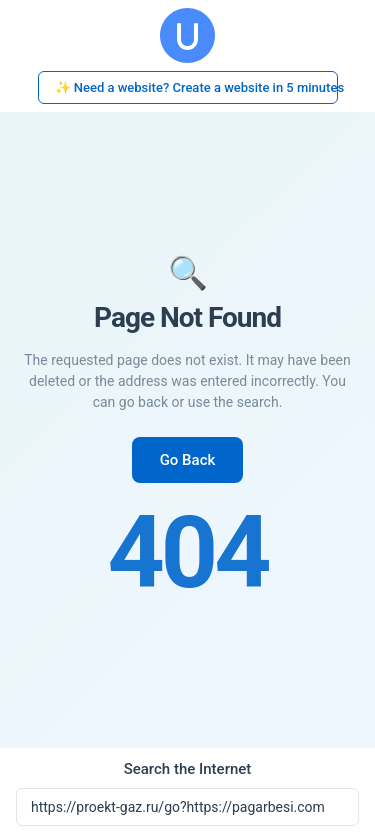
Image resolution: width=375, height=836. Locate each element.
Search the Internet (188, 769)
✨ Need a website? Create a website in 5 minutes (196, 87)
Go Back (188, 460)
